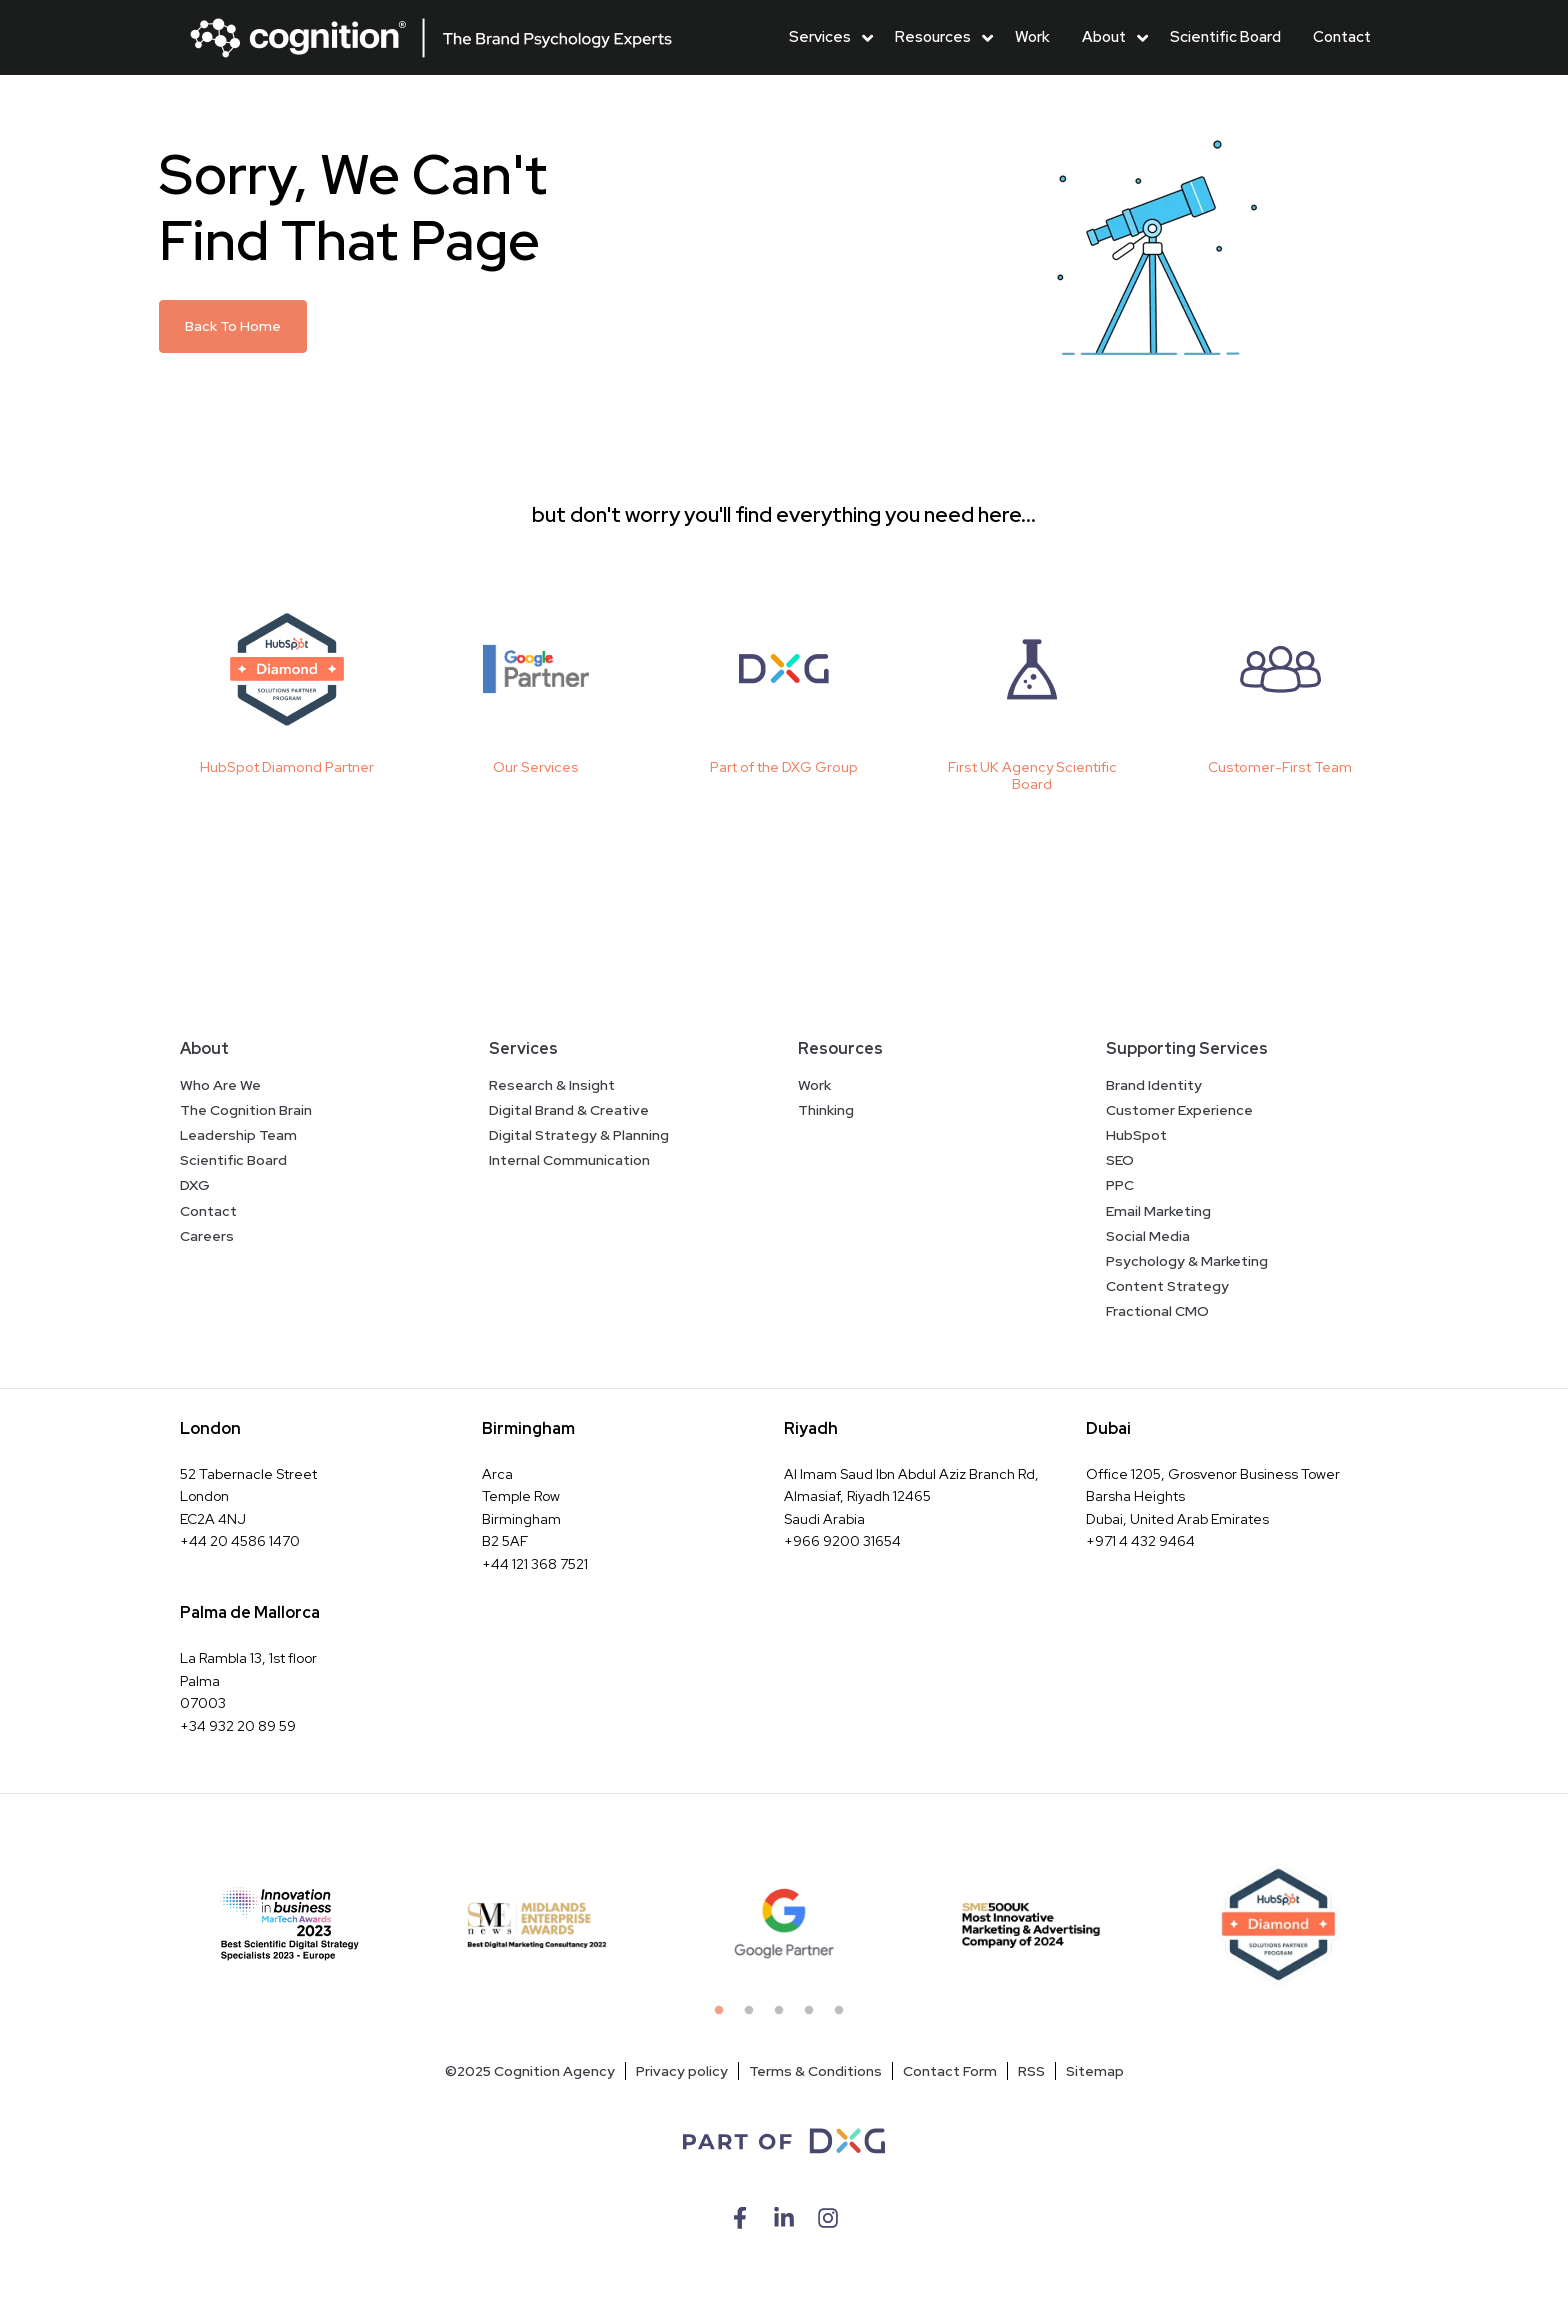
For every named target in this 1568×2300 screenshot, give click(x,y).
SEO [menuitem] (1120, 1160)
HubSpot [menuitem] (1136, 1135)
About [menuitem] (204, 1048)
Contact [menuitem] (208, 1211)
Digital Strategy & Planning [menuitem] (579, 1135)
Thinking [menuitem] (826, 1110)
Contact (1342, 37)
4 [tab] (814, 2016)
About (1104, 37)
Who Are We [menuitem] (220, 1085)
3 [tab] (784, 2016)
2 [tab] (754, 2016)
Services (820, 37)
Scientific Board (1225, 37)
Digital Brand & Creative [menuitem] (569, 1110)
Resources (933, 37)
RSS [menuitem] (1031, 2071)
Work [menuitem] (814, 1085)
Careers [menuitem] (207, 1236)
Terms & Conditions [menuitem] (815, 2071)
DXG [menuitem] (195, 1185)
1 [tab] (724, 2016)
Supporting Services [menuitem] (1187, 1048)
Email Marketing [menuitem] (1158, 1211)
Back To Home (233, 326)
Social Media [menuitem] (1148, 1236)
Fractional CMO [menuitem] (1157, 1311)
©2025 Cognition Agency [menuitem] (530, 2071)
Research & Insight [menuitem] (552, 1085)
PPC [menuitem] (1120, 1185)
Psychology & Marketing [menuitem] (1187, 1261)
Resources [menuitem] (840, 1048)
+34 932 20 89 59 (238, 1726)
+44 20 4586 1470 (240, 1541)
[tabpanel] (290, 1924)
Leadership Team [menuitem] (238, 1135)
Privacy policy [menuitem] (682, 2071)
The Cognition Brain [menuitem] (246, 1110)
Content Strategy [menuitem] (1167, 1286)
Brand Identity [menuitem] (1154, 1085)
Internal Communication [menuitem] (569, 1160)
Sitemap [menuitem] (1095, 2071)
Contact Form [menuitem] (950, 2071)
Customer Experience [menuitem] (1179, 1110)
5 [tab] (844, 2016)
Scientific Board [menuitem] (233, 1160)
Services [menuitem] (523, 1048)
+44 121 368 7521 (535, 1564)
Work (1032, 37)
